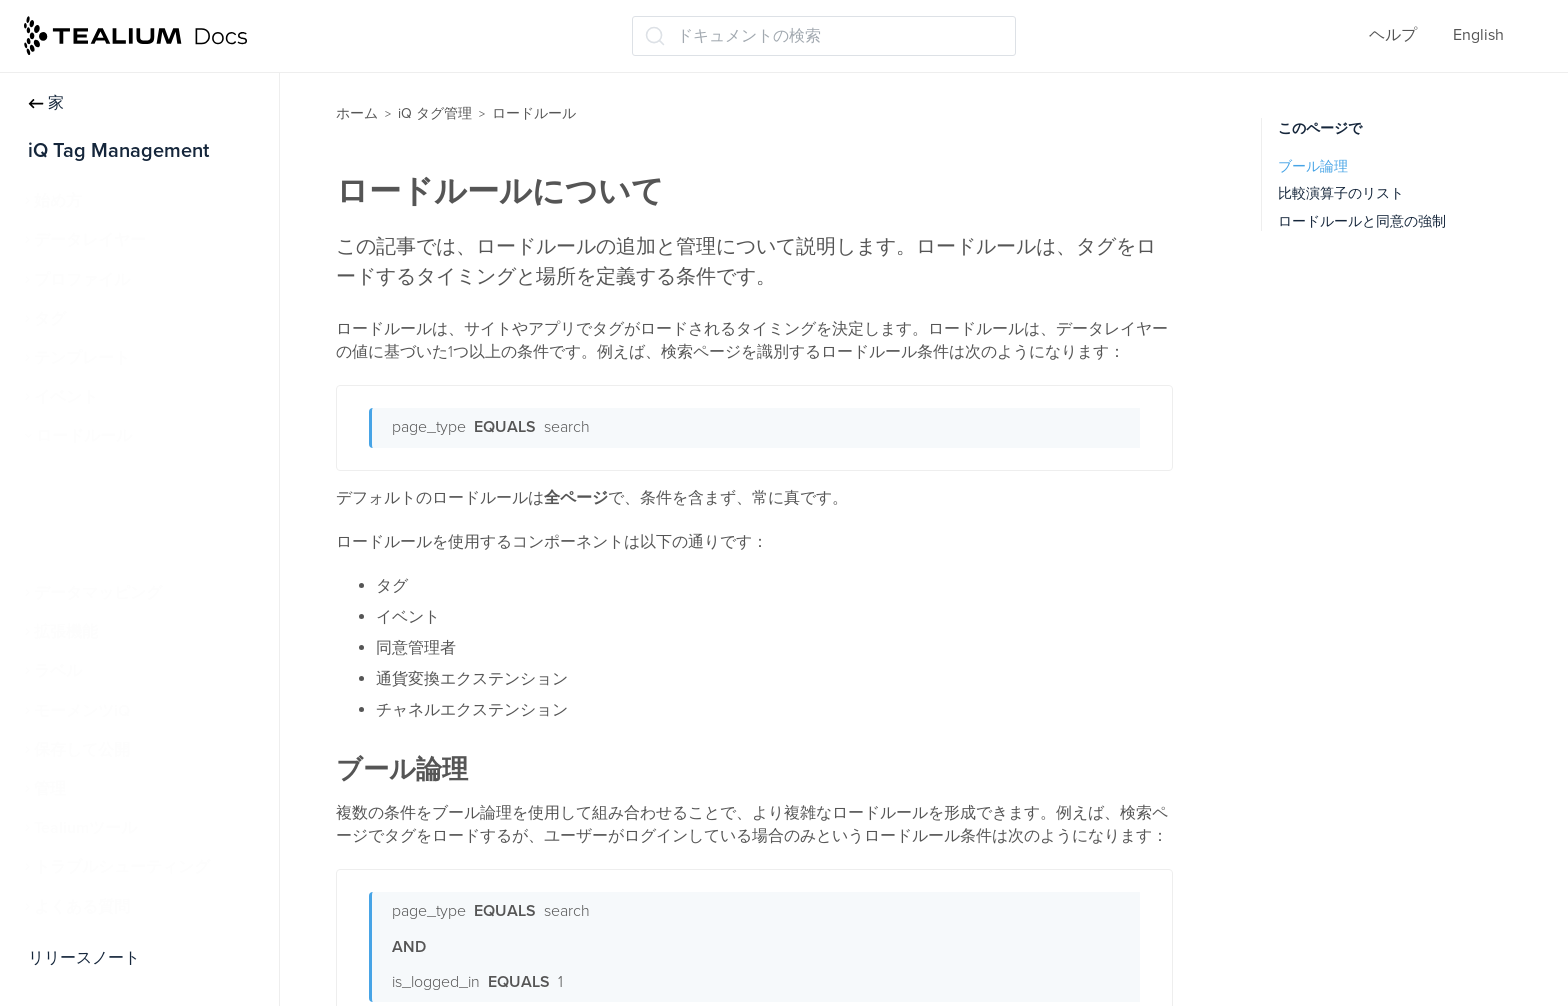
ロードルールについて (126, 476)
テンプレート (82, 358)
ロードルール (84, 436)
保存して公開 (82, 750)
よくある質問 (82, 907)
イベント (66, 397)
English (1478, 35)
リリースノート (84, 958)
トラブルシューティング (122, 867)
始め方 (58, 201)
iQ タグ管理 (435, 113)
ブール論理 (1313, 166)
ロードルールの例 (110, 515)
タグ (50, 319)
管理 (50, 789)
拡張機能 (66, 632)
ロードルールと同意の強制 (1362, 221)
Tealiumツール (85, 828)
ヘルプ (1393, 35)
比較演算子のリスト (1341, 193)
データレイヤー (90, 240)
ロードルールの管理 (118, 554)
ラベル (58, 671)
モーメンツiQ (82, 711)
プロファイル (82, 280)
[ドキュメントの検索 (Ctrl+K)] (824, 36)
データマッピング (98, 593)
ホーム (357, 113)
